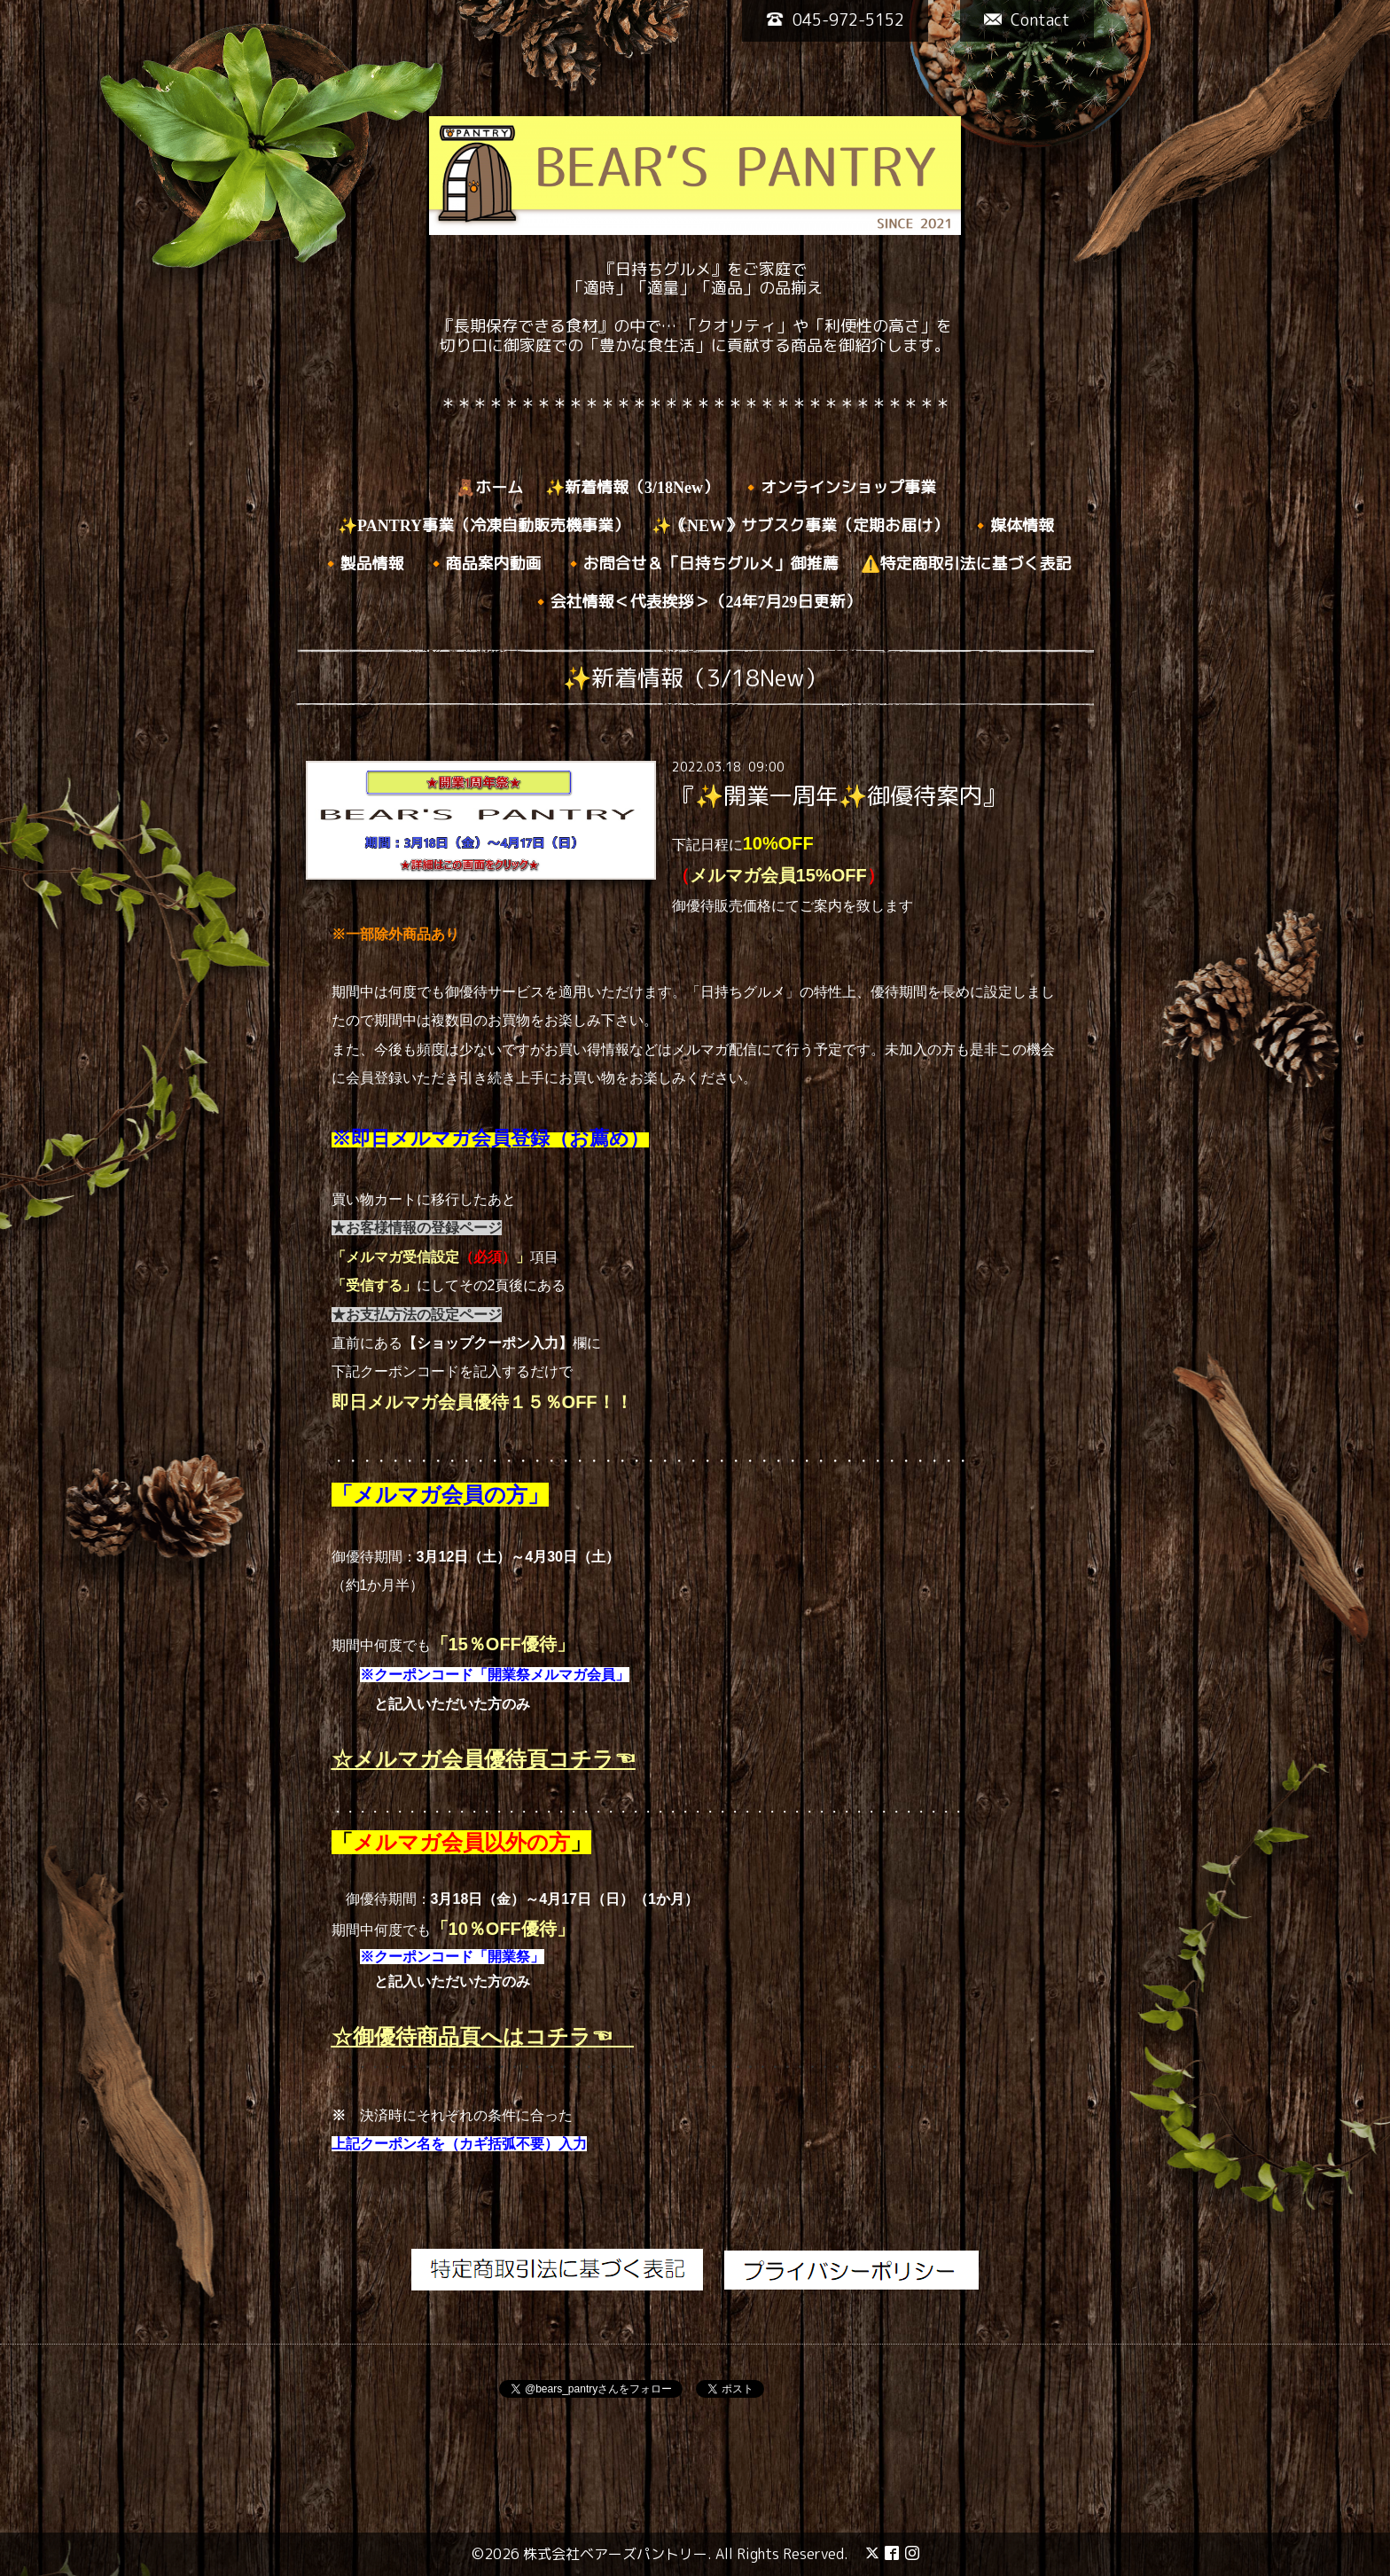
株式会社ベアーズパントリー (615, 2554)
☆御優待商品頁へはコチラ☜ (483, 2036)
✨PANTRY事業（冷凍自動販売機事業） (483, 526)
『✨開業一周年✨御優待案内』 (838, 795)
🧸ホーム (489, 488)
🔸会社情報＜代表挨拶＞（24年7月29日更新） (696, 602)
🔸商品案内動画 (484, 564)
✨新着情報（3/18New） (632, 488)
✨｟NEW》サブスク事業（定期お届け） (800, 526)
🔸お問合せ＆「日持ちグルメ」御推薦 (701, 564)
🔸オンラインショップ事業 (838, 488)
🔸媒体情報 (1012, 526)
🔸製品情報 (362, 564)
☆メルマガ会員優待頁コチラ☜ (484, 1759)
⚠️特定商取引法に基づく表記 (966, 564)
